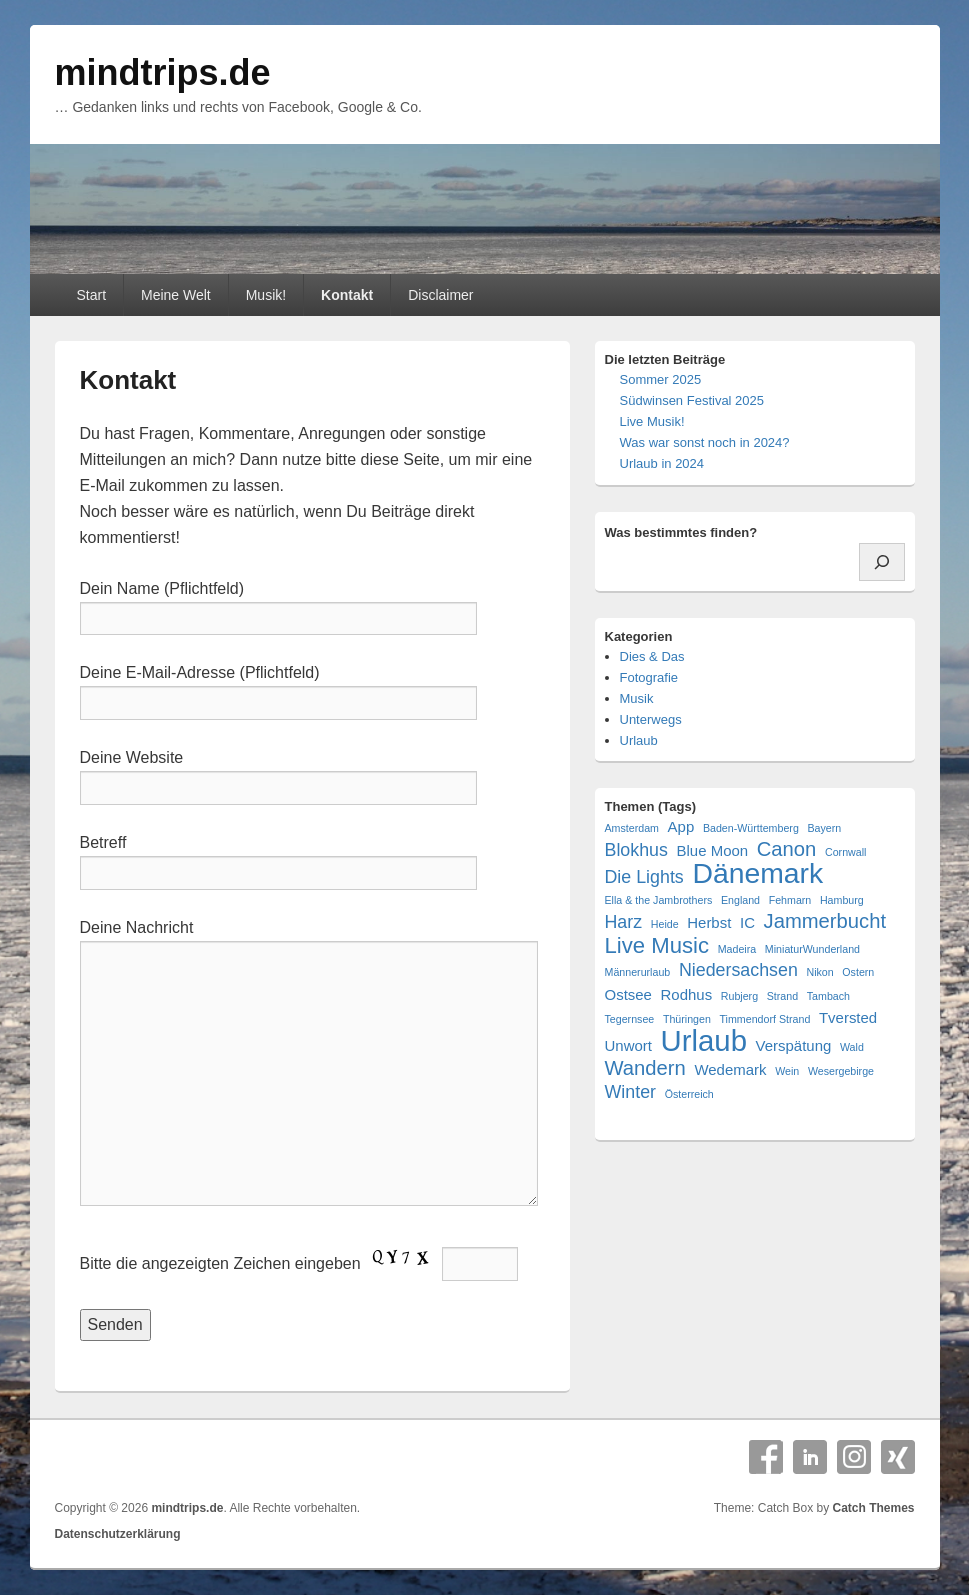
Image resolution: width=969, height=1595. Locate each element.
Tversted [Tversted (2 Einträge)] (848, 1017)
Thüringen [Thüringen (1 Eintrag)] (687, 1019)
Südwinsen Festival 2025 (692, 400)
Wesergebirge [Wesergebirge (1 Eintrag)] (841, 1071)
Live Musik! (652, 421)
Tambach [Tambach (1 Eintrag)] (828, 996)
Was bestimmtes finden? (681, 532)
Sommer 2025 (661, 379)
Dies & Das (652, 656)
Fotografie (649, 677)
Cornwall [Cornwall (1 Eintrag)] (845, 852)
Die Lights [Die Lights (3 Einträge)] (644, 877)
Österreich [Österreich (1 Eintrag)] (689, 1094)
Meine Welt (176, 295)
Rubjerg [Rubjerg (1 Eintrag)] (739, 996)
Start (91, 295)
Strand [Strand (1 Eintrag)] (782, 996)
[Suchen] (882, 562)
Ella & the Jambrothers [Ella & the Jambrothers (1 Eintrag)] (659, 900)
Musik (637, 698)
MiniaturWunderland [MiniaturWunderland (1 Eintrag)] (812, 949)
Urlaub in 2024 (662, 463)
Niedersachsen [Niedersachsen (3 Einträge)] (738, 970)
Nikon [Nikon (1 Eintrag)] (819, 972)
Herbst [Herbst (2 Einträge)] (709, 922)
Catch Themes (873, 1508)
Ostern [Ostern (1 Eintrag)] (858, 972)
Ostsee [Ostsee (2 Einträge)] (628, 994)
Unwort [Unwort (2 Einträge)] (628, 1045)
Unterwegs (651, 719)
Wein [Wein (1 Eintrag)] (787, 1071)
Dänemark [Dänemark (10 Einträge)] (757, 873)
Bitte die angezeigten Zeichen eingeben (299, 1263)
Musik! (266, 295)
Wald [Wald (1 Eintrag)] (852, 1047)
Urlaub (639, 740)
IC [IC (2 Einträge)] (747, 922)
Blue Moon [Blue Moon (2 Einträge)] (713, 850)
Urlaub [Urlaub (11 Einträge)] (704, 1040)
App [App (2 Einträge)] (681, 826)
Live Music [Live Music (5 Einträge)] (657, 945)
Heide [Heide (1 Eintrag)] (665, 924)
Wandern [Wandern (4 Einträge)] (645, 1068)
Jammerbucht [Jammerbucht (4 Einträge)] (825, 921)
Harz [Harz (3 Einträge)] (624, 922)
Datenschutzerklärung (118, 1534)
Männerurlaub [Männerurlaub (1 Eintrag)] (638, 972)
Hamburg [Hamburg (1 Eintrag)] (842, 900)
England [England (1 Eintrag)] (740, 900)
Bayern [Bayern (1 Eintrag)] (824, 828)
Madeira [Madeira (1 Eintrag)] (737, 949)
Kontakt (347, 295)
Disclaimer (440, 295)
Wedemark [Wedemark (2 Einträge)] (730, 1069)
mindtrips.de (163, 72)
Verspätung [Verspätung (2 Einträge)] (794, 1045)
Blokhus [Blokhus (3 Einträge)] (636, 850)
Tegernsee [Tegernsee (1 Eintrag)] (630, 1019)
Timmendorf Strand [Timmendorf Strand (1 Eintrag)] (765, 1019)
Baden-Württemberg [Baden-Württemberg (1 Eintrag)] (751, 828)
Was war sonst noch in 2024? (705, 442)
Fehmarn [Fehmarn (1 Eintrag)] (790, 900)
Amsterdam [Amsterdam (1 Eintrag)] (632, 828)
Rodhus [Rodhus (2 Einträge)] (687, 994)
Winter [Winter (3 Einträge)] (631, 1092)
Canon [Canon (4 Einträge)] (787, 849)
